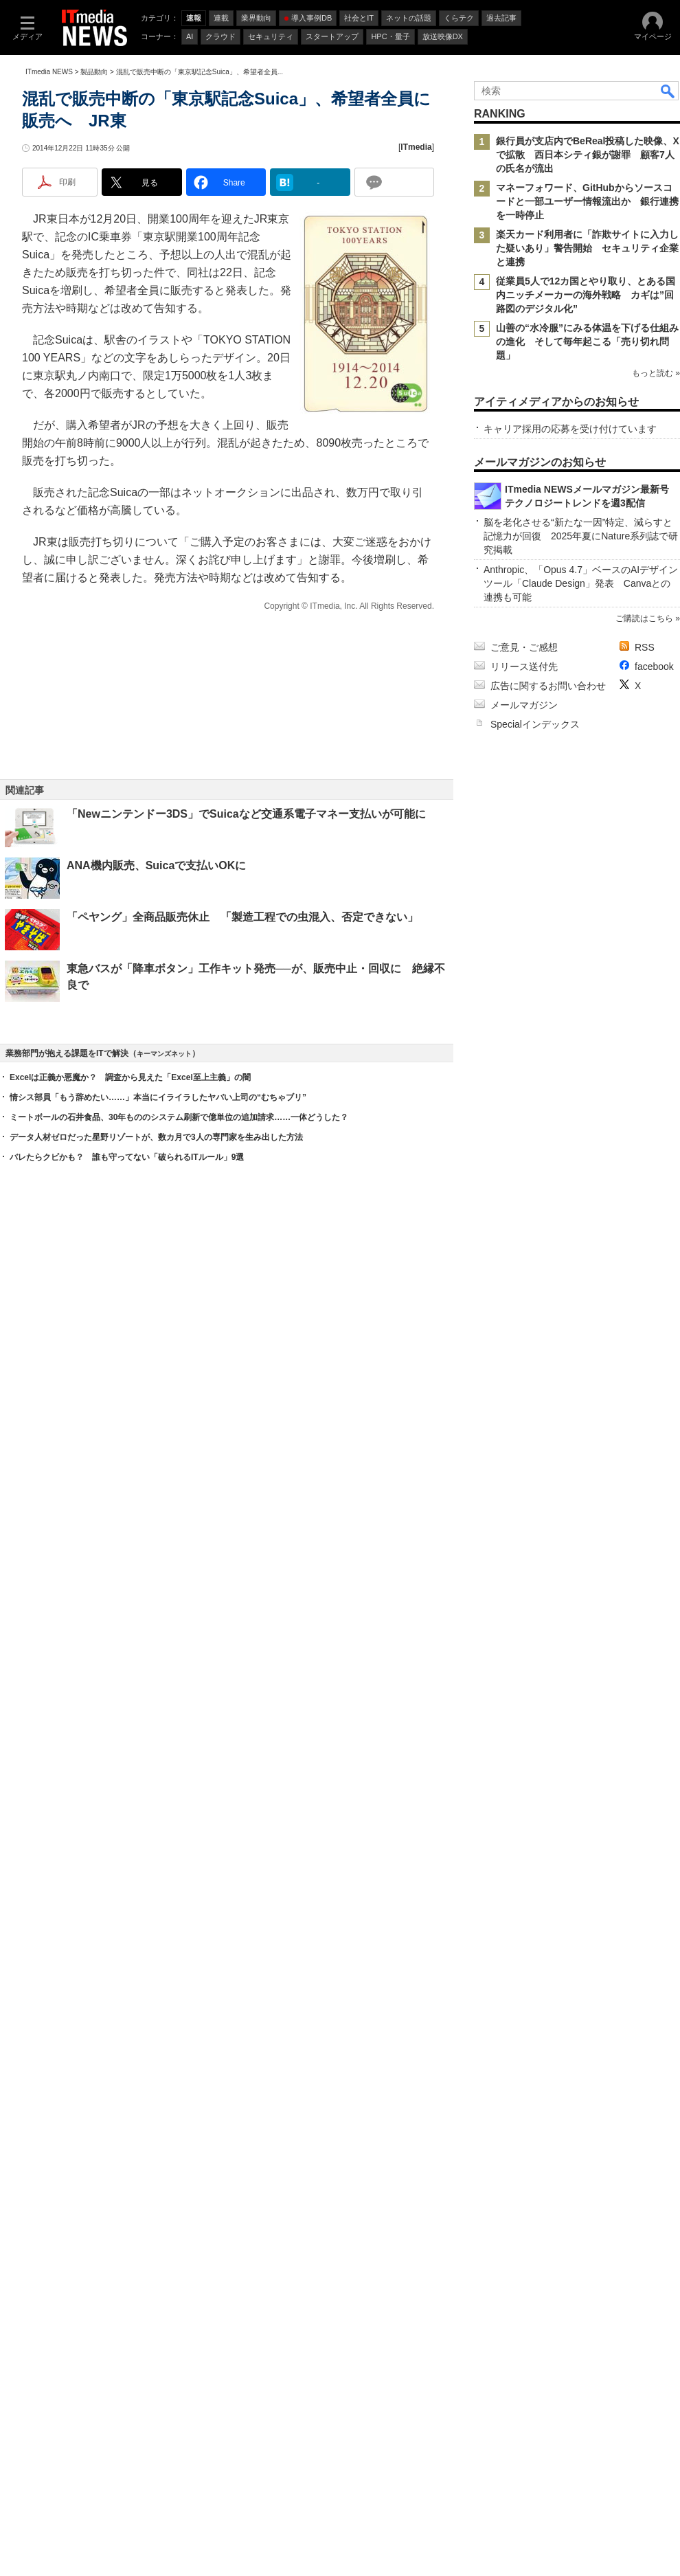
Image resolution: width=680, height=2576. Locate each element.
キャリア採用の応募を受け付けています (570, 655)
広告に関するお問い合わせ (548, 1925)
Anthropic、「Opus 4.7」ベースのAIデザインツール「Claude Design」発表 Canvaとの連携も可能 (581, 1823)
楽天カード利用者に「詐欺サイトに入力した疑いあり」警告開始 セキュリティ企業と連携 (587, 248)
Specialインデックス (535, 1964)
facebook (654, 1906)
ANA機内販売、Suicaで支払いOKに (162, 913)
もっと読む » (656, 411)
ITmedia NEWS (49, 72)
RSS (645, 1887)
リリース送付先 (524, 1906)
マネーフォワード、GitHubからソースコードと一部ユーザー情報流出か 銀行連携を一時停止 (587, 201)
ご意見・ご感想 (524, 1887)
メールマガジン (524, 1945)
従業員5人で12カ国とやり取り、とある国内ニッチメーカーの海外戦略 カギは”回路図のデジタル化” (585, 295)
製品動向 (94, 72)
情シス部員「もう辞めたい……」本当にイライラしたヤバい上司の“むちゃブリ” (158, 1650)
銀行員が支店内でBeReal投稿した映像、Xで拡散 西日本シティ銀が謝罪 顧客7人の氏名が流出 (587, 154)
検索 (668, 90)
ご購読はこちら (644, 1858)
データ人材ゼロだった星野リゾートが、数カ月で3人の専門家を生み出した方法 (156, 1690)
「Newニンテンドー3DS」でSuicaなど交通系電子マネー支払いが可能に (246, 861)
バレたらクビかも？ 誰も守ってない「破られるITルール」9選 (127, 1710)
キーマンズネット (164, 1607)
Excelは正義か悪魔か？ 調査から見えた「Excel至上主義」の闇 (130, 1630)
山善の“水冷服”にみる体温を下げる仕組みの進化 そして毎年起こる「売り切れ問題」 (587, 341)
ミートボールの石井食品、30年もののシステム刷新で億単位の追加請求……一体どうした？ (179, 1670)
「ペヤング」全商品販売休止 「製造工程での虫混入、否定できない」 (242, 964)
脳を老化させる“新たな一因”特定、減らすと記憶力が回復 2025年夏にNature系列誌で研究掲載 (581, 1776)
